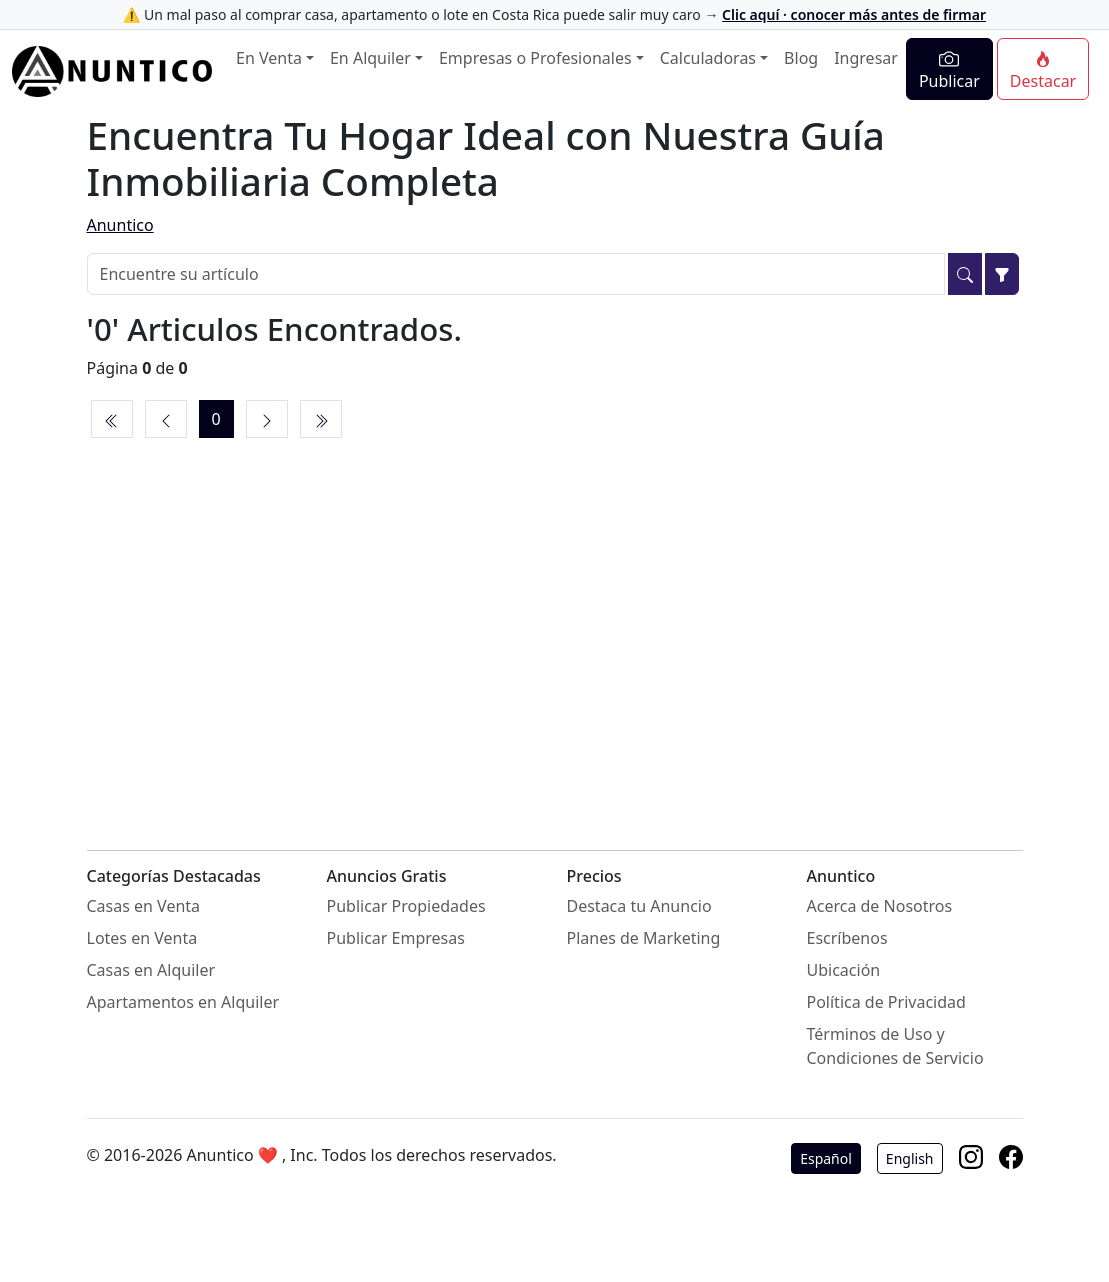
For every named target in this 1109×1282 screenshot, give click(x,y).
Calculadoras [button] (708, 58)
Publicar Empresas (396, 938)
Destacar (1043, 71)
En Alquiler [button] (370, 58)
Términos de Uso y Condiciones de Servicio (895, 1046)
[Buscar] (965, 274)
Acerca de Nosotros (880, 906)
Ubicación (844, 970)
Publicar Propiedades (406, 906)
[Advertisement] (555, 622)
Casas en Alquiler (151, 970)
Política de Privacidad (886, 1002)
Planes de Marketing (644, 938)
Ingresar (866, 58)
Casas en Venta (144, 906)
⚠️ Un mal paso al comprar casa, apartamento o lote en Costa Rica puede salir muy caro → (554, 14)
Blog (801, 58)
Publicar (949, 70)
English (910, 1158)
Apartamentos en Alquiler (183, 1002)
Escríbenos (847, 938)
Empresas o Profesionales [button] (535, 58)
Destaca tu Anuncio (639, 906)
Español (826, 1158)
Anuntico (120, 225)
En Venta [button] (269, 58)
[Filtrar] (1002, 274)
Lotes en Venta (142, 938)
